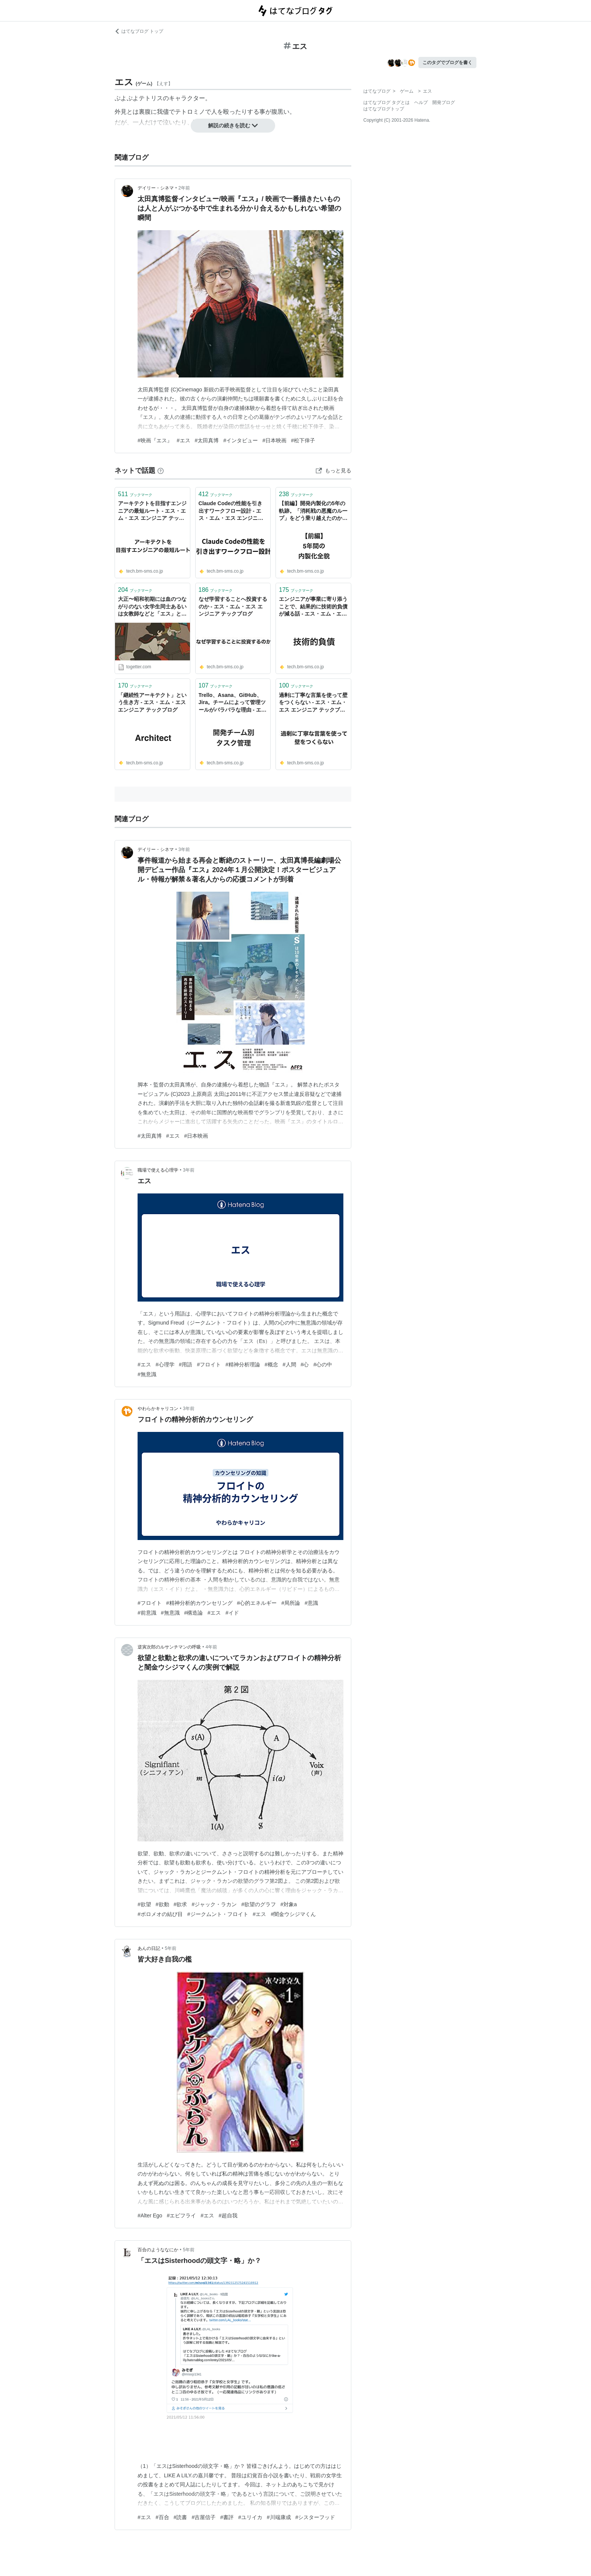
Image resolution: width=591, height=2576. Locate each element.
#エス (183, 440)
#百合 (162, 2517)
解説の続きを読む (233, 125)
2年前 (184, 188)
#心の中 (322, 1364)
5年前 (170, 1948)
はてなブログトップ (383, 109)
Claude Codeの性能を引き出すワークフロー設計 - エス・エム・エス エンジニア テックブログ (231, 511)
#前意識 (147, 1613)
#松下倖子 (303, 440)
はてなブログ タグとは (386, 102)
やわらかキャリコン (158, 1408)
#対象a (288, 1904)
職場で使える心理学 (158, 1170)
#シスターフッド (315, 2517)
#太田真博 (207, 440)
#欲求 (180, 1904)
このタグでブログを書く (447, 62)
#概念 (271, 1364)
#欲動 (162, 1904)
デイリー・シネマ (156, 188)
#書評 (227, 2517)
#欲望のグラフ (258, 1904)
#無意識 (147, 1374)
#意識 (311, 1603)
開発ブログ (443, 102)
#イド (232, 1613)
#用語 (186, 1364)
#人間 (289, 1364)
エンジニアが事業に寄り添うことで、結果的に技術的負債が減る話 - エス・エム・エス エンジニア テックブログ (313, 607)
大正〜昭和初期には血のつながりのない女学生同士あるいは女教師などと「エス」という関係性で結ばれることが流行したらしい (152, 607)
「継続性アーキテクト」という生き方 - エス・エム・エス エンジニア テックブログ (152, 702)
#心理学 (165, 1364)
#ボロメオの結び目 (160, 1914)
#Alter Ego (150, 2215)
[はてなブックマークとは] (161, 470)
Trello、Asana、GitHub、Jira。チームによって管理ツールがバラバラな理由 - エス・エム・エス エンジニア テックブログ (232, 703)
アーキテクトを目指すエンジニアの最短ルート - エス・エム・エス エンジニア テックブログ (152, 511)
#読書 (180, 2517)
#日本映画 (274, 440)
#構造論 (193, 1613)
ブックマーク (135, 494)
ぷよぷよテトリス (139, 98)
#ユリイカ (250, 2517)
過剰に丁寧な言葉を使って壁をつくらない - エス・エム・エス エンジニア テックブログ (313, 703)
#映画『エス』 (155, 440)
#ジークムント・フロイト (217, 1914)
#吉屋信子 (203, 2517)
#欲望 (144, 1904)
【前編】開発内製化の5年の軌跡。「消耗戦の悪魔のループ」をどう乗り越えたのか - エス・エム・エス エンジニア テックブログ (313, 511)
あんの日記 (149, 1948)
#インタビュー (240, 440)
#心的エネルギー (257, 1603)
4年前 (211, 1647)
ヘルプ (421, 102)
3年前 (184, 849)
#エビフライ (181, 2215)
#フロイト (209, 1364)
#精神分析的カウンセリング (199, 1603)
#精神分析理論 (242, 1364)
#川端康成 (279, 2517)
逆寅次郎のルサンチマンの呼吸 (169, 1647)
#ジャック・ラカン (214, 1904)
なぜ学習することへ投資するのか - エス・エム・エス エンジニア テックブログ (233, 606)
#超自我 (228, 2215)
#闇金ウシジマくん (293, 1914)
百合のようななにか (158, 2249)
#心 (305, 1364)
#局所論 (290, 1603)
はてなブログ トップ (139, 31)
